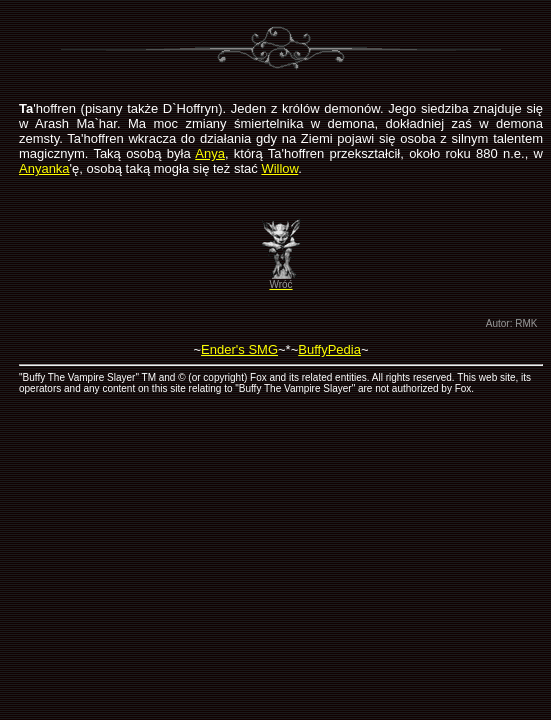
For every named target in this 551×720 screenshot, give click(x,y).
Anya (210, 153)
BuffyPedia (329, 349)
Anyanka (44, 168)
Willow (279, 168)
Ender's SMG (239, 349)
